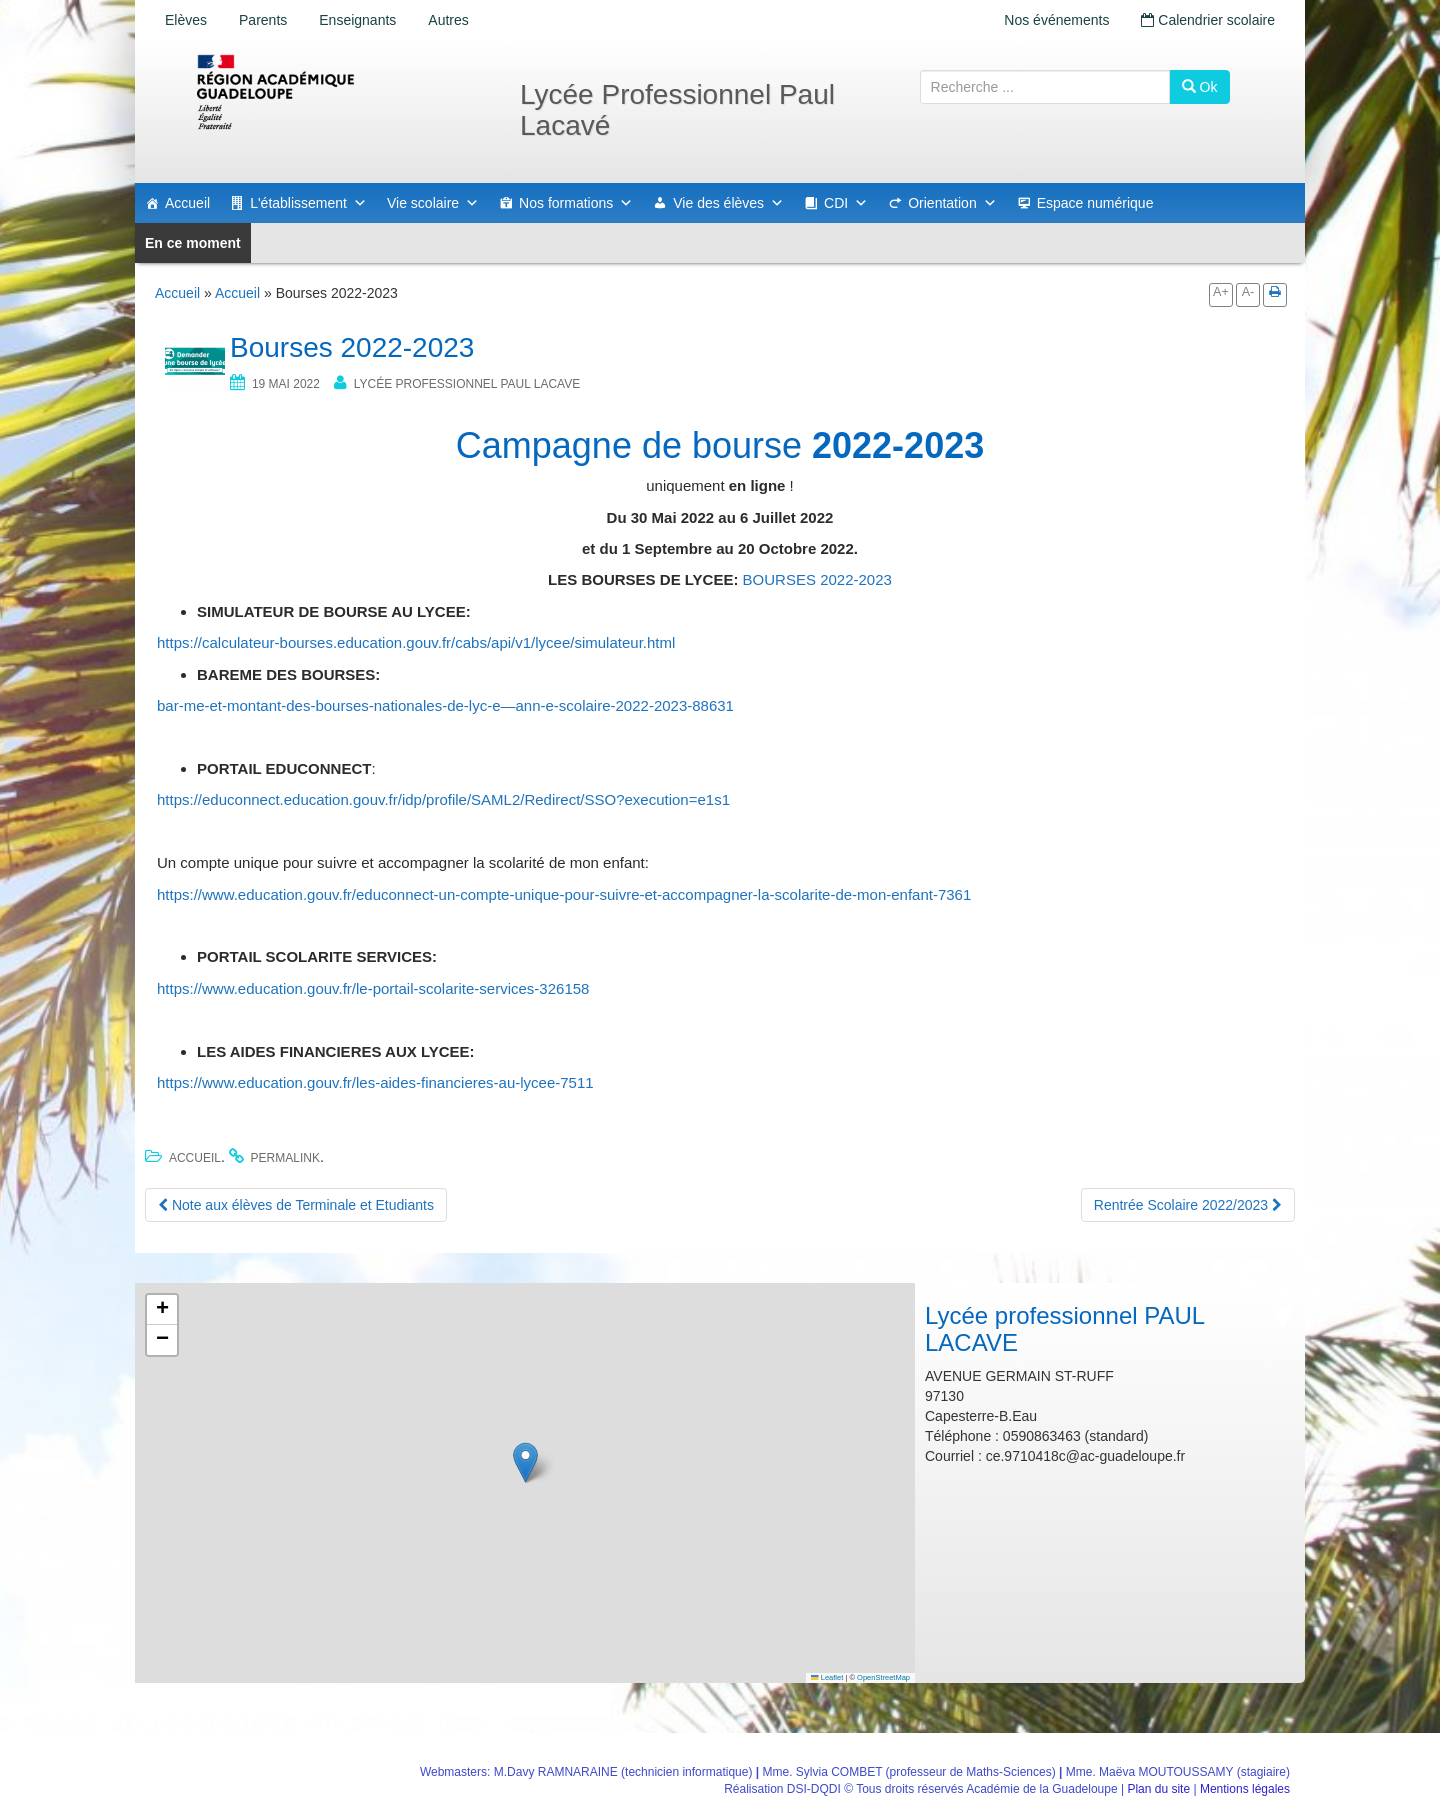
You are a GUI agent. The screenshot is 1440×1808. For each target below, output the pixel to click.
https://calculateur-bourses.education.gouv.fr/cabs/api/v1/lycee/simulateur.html (416, 642)
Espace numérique (1095, 203)
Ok (1200, 87)
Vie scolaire (433, 203)
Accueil (187, 203)
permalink (285, 1158)
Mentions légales (1245, 1789)
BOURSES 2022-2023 (817, 579)
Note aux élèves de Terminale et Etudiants (296, 1205)
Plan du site (1158, 1789)
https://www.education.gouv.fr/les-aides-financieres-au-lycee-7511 (375, 1082)
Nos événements (1056, 20)
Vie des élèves (728, 203)
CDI (846, 203)
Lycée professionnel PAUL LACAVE (467, 384)
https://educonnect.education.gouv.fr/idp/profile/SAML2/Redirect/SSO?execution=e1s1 (443, 799)
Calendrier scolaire (1208, 20)
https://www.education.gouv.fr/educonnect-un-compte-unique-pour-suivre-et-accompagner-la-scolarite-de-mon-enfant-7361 (564, 894)
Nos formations (576, 203)
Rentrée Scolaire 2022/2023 (1188, 1205)
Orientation (952, 203)
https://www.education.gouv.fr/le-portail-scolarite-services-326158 (373, 988)
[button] (525, 1462)
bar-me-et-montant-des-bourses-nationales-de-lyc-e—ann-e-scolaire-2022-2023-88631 (445, 705)
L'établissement (308, 203)
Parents (263, 20)
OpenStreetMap (883, 1677)
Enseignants (357, 20)
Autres (448, 20)
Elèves (186, 20)
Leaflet (827, 1677)
